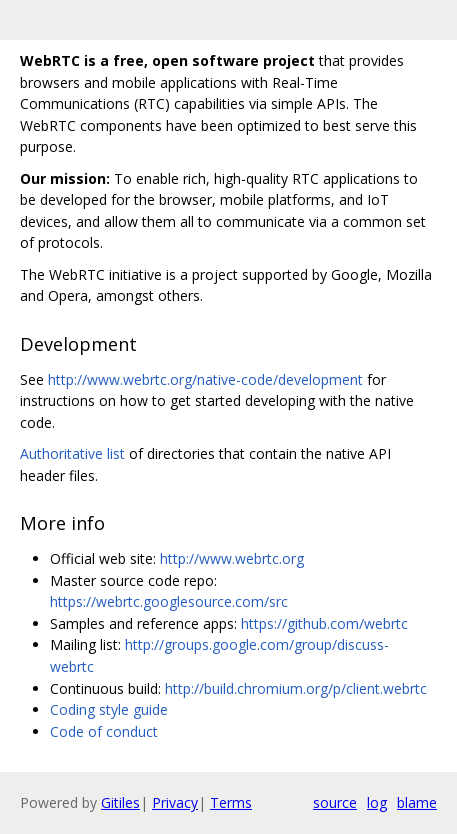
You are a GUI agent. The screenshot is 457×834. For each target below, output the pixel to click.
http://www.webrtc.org (232, 558)
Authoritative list (72, 453)
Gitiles (120, 802)
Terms (231, 802)
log (377, 802)
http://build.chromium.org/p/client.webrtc (296, 688)
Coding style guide (109, 709)
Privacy (175, 802)
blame (417, 802)
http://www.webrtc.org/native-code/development (205, 379)
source (335, 802)
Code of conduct (104, 731)
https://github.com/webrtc (324, 623)
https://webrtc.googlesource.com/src (169, 601)
